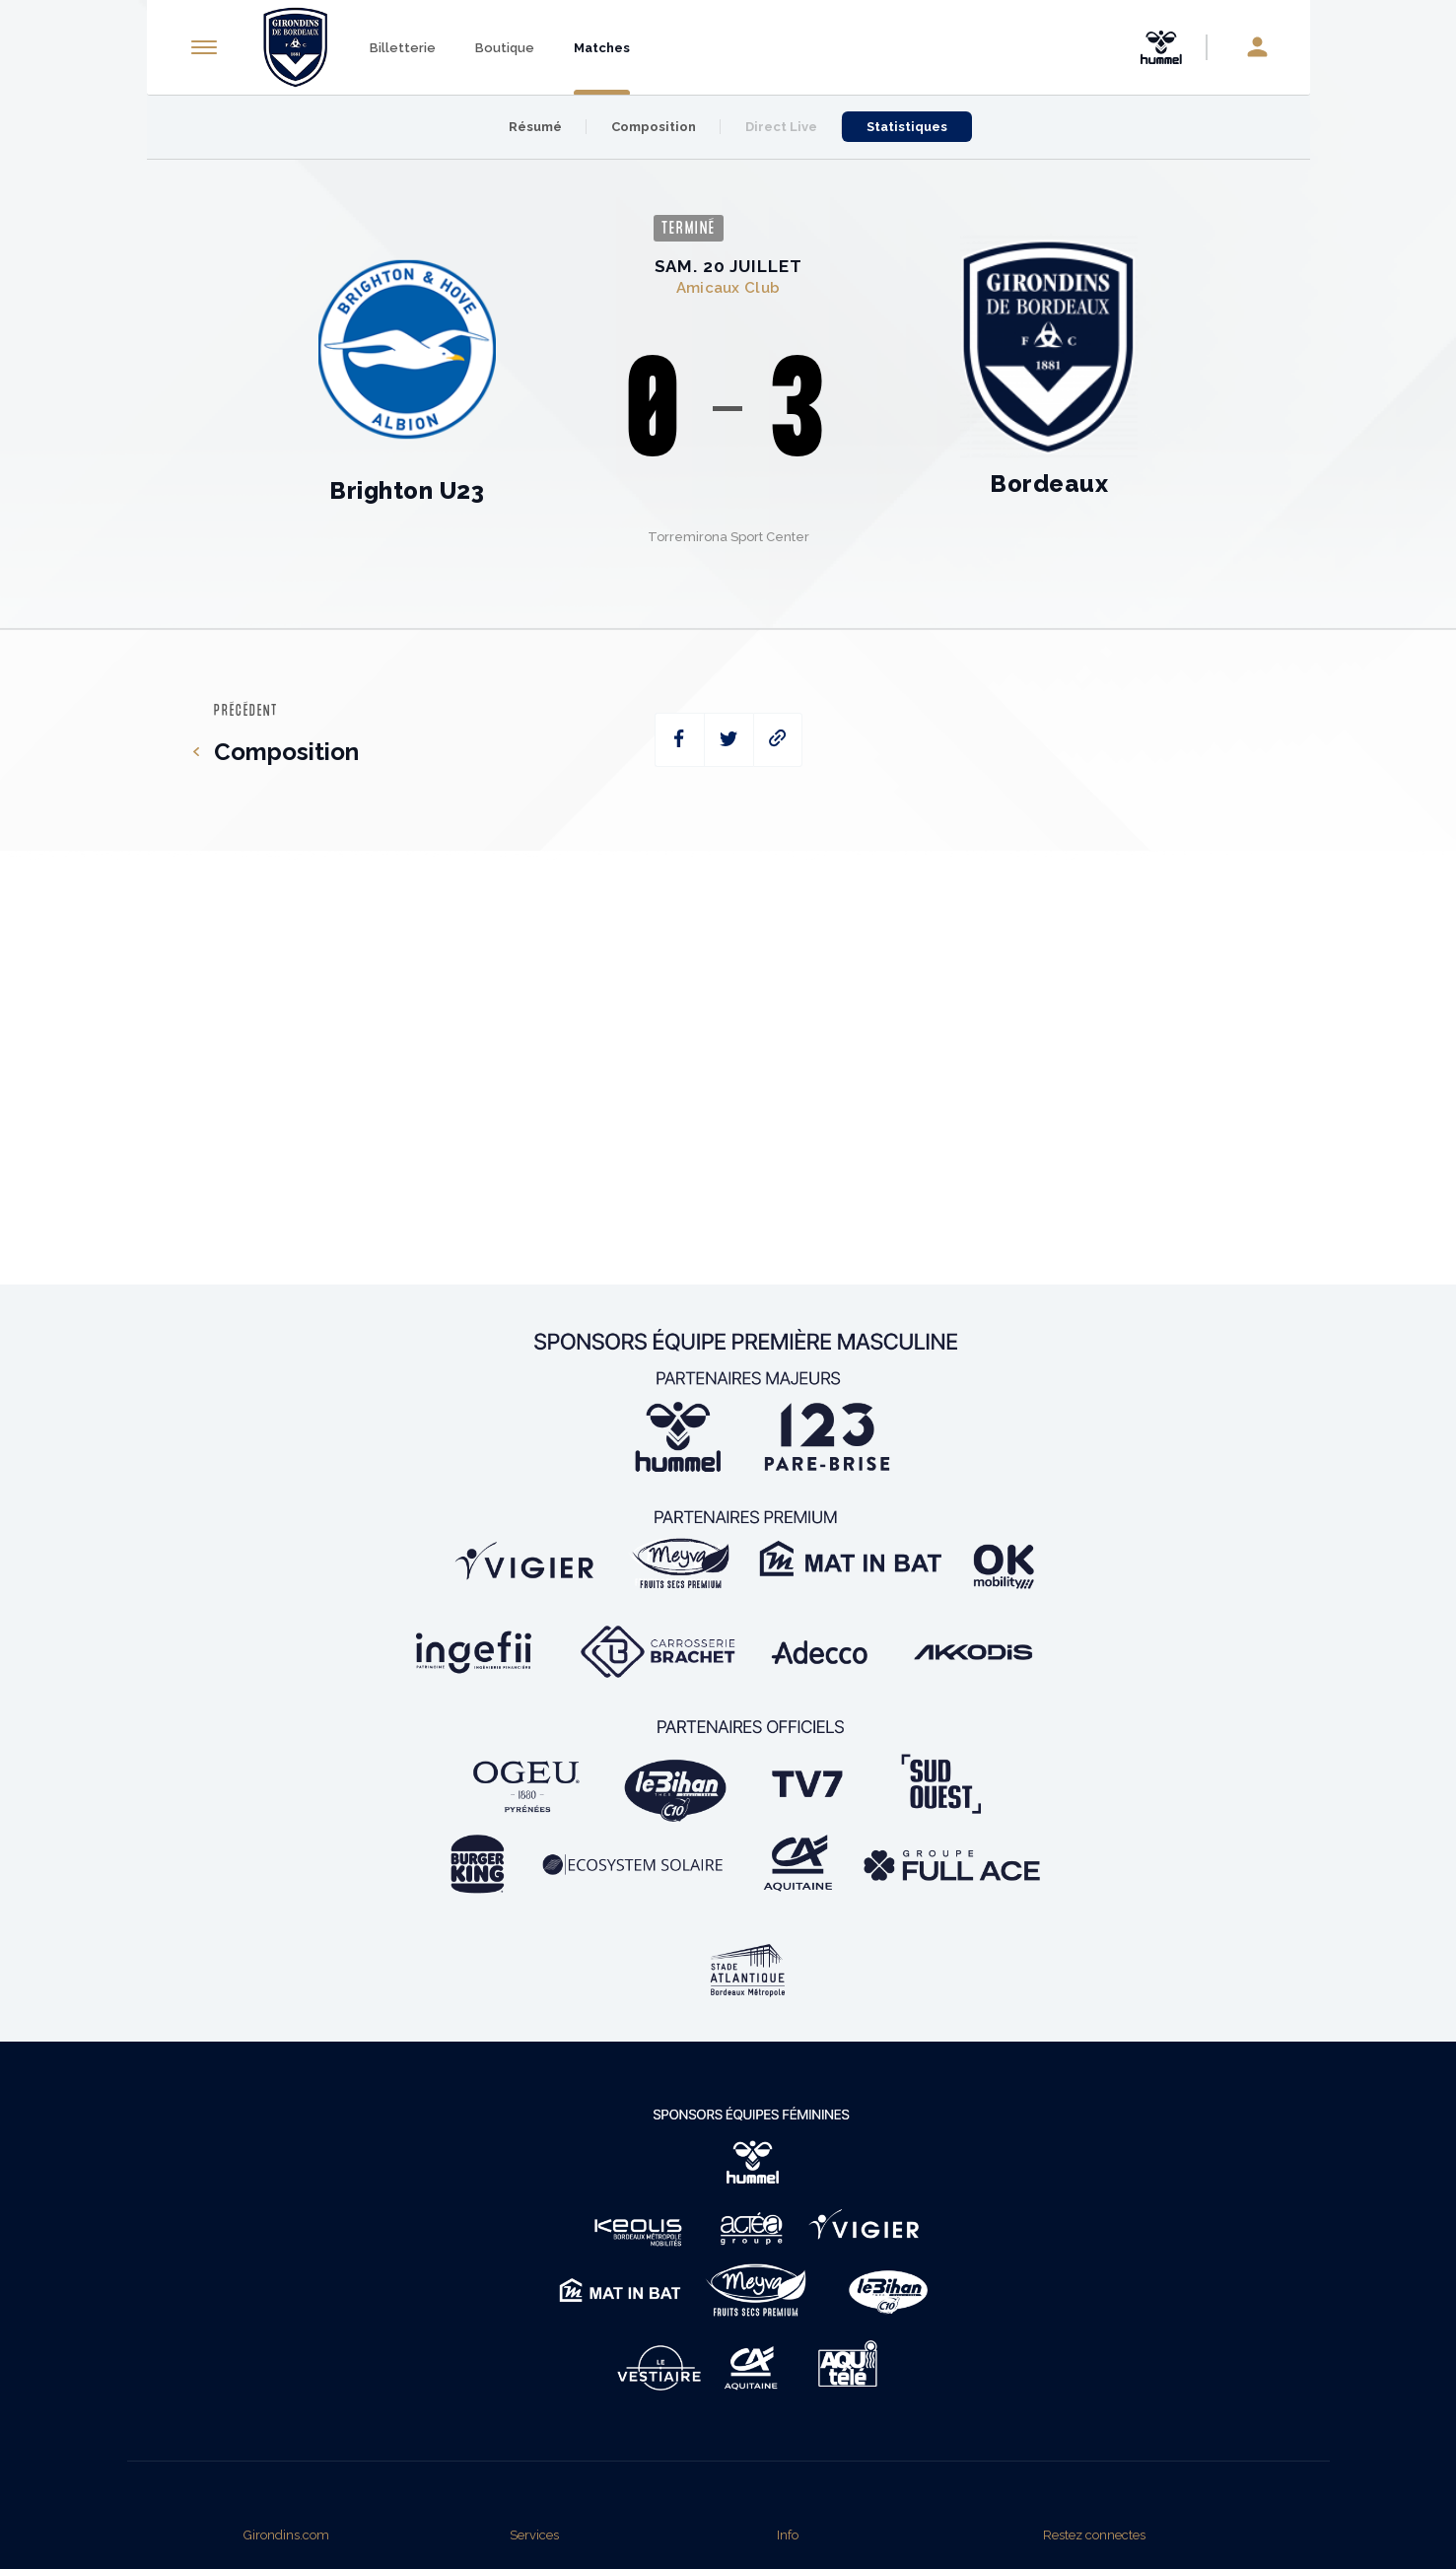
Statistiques (907, 126)
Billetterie (403, 47)
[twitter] (729, 740)
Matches (602, 47)
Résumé (535, 126)
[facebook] (680, 740)
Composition (653, 126)
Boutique (504, 47)
